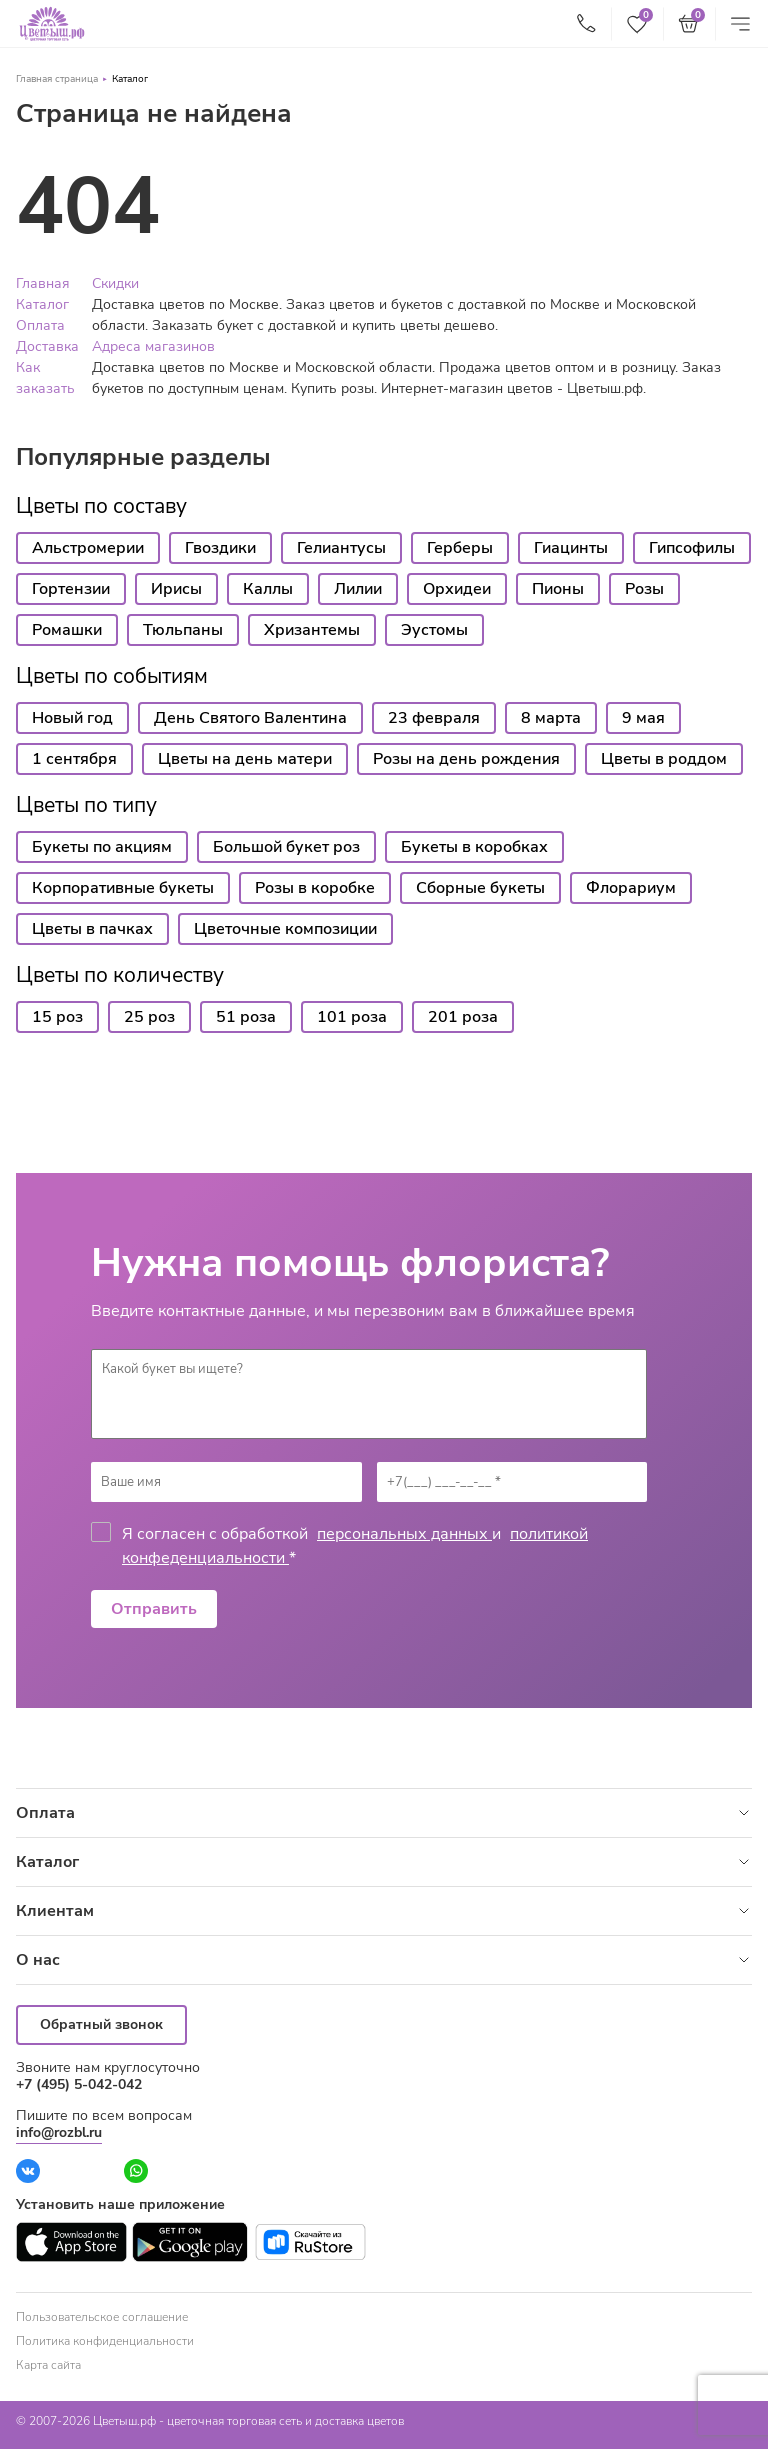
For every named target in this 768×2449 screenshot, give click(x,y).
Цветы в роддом (664, 759)
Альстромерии (88, 548)
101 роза (352, 1017)
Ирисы (176, 589)
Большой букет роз (286, 847)
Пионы (558, 589)
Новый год (72, 718)
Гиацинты (571, 548)
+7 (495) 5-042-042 (79, 2084)
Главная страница (57, 79)
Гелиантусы (341, 548)
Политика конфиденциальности (105, 2341)
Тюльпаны (183, 630)
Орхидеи (457, 589)
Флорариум (631, 888)
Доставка (47, 346)
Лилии (358, 589)
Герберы (460, 548)
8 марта (551, 718)
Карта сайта (48, 2365)
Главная (43, 283)
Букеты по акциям (102, 847)
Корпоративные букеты (123, 888)
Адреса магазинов (153, 346)
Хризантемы (312, 630)
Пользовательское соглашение (102, 2317)
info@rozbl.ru (59, 2132)
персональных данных (404, 1534)
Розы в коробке (315, 888)
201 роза (463, 1017)
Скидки (115, 283)
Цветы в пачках (92, 929)
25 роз (149, 1017)
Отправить (154, 1609)
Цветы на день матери (245, 759)
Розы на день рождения (466, 759)
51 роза (246, 1017)
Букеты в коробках (474, 847)
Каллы (268, 589)
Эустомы (434, 630)
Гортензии (71, 589)
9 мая (643, 718)
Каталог (130, 79)
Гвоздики (220, 548)
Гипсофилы (692, 548)
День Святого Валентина (250, 718)
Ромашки (67, 630)
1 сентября (74, 759)
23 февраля (434, 718)
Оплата (40, 325)
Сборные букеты (480, 888)
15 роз (57, 1017)
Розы (644, 589)
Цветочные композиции (285, 929)
